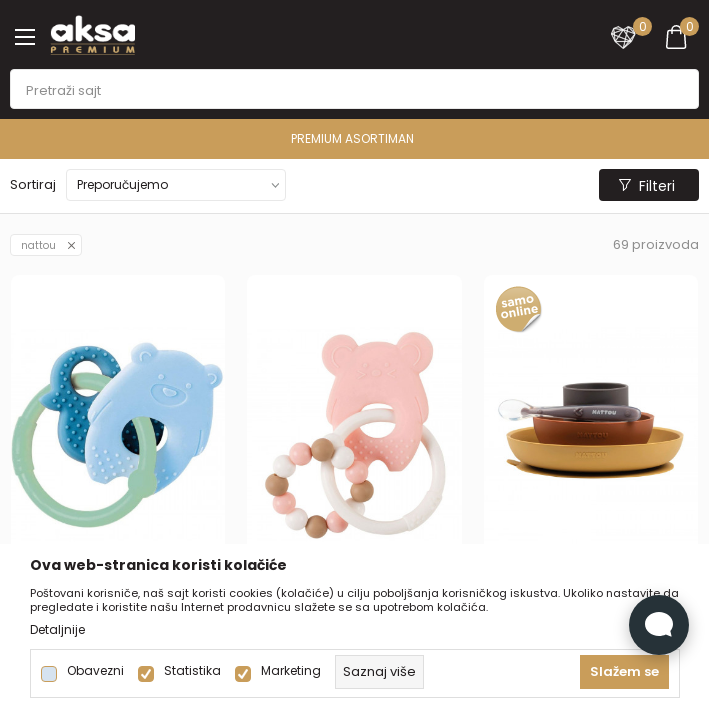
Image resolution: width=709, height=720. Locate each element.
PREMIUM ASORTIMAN (352, 138)
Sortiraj (33, 184)
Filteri (647, 186)
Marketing (291, 671)
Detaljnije (57, 630)
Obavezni (95, 671)
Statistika (192, 671)
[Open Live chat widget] (659, 625)
